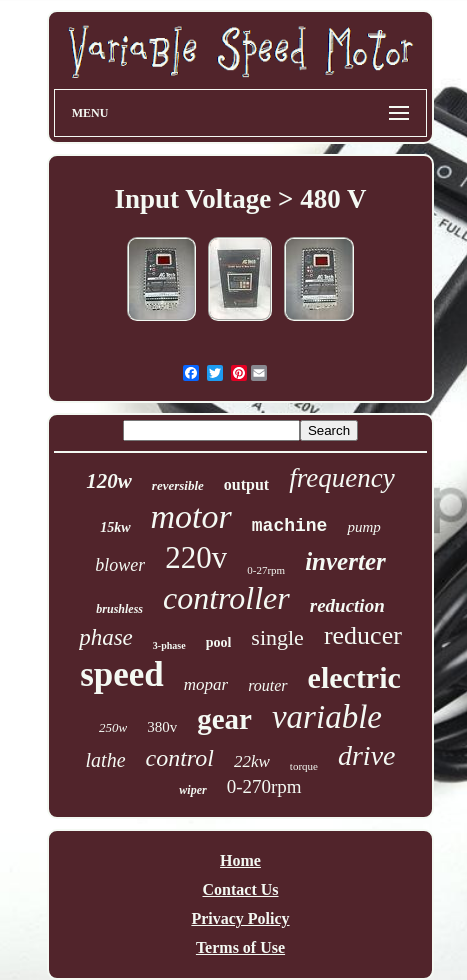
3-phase (169, 645)
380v (162, 727)
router (267, 685)
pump (363, 527)
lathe (106, 760)
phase (106, 637)
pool (219, 642)
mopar (206, 684)
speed (122, 674)
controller (226, 598)
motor (191, 516)
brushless (119, 609)
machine (290, 526)
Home (240, 860)
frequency (341, 478)
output (246, 484)
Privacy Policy (240, 918)
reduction (347, 605)
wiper (192, 790)
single (277, 637)
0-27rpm (266, 570)
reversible (178, 485)
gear (224, 719)
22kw (252, 761)
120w (109, 481)
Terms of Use (240, 947)
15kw (115, 527)
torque (304, 766)
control (180, 758)
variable (327, 717)
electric (354, 677)
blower (120, 565)
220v (196, 557)
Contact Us (241, 889)
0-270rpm (264, 786)
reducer (363, 635)
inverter (345, 561)
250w (113, 727)
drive (367, 755)
